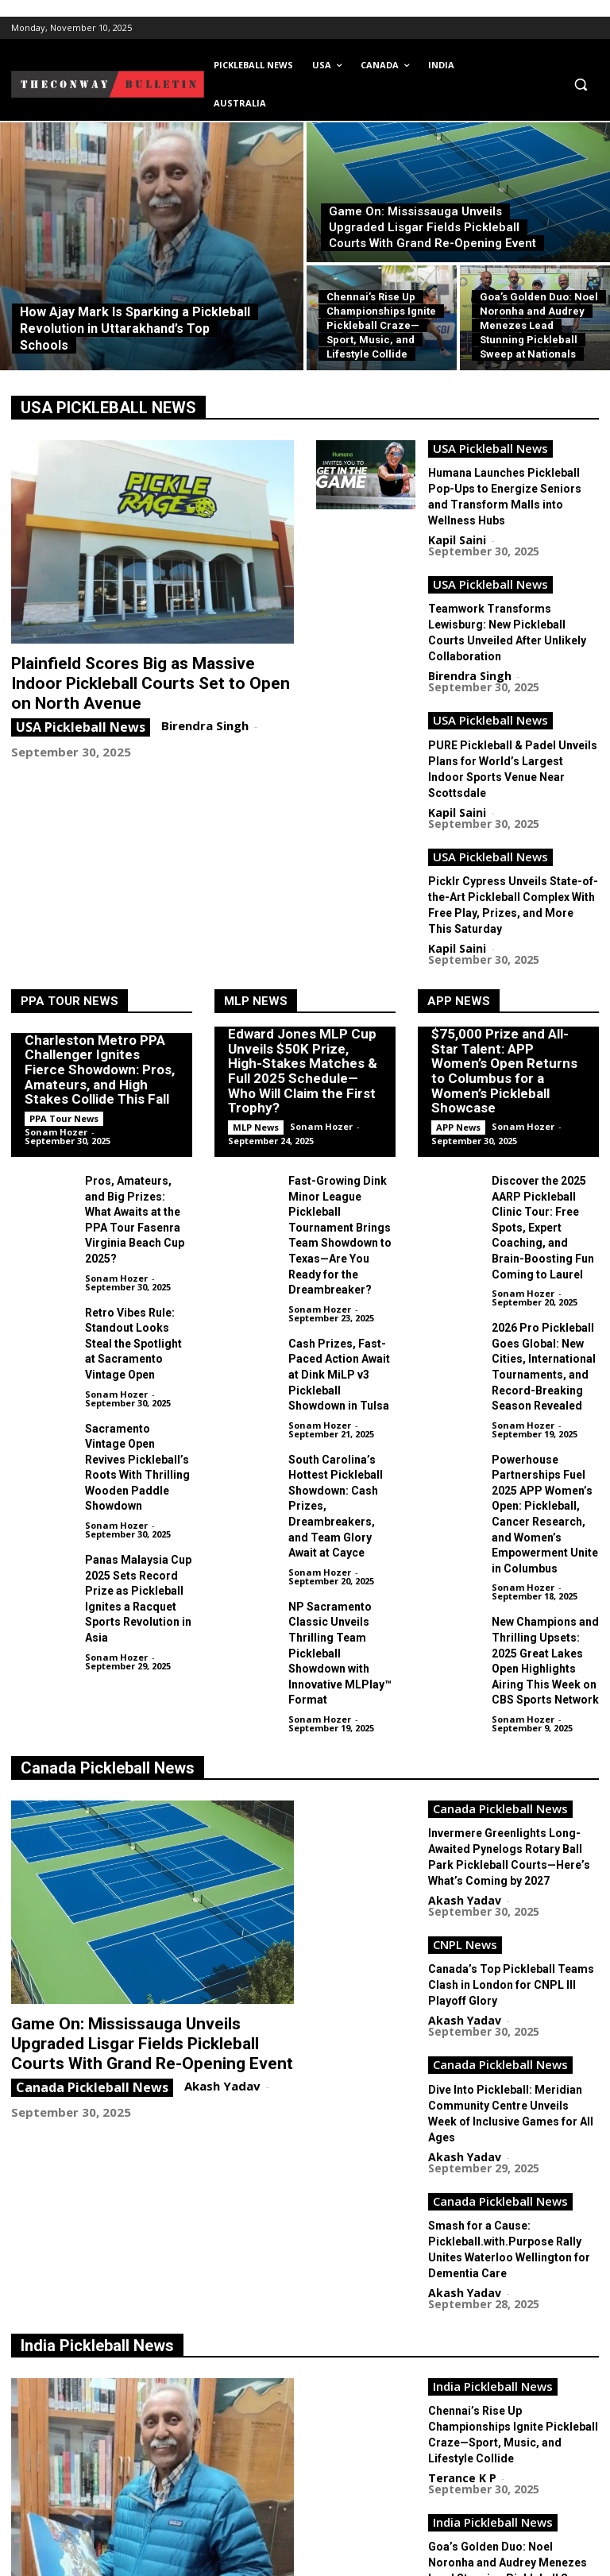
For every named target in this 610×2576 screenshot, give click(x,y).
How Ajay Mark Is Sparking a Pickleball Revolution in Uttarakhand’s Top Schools (137, 2342)
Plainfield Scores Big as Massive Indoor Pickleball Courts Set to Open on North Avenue (134, 680)
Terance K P (199, 2372)
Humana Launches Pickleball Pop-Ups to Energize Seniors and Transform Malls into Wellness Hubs (511, 479)
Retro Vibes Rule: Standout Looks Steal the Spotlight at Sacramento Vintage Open (134, 1199)
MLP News (256, 889)
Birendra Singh (201, 718)
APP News (458, 889)
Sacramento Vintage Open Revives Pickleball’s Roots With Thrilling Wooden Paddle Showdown (136, 1304)
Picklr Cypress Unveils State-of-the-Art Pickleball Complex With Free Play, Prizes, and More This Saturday (511, 803)
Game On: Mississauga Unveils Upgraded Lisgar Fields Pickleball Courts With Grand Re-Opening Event (142, 1855)
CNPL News (465, 1746)
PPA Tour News (69, 889)
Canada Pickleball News (108, 1582)
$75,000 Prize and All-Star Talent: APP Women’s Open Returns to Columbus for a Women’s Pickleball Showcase (500, 961)
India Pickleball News (97, 2078)
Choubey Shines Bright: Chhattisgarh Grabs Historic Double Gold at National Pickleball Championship (511, 2366)
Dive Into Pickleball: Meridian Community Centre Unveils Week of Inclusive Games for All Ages (510, 1870)
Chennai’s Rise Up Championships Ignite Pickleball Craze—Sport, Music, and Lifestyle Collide (513, 2150)
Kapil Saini (457, 512)
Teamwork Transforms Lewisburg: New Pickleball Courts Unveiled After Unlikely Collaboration (513, 587)
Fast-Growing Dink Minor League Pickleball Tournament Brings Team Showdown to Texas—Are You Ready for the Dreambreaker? (339, 1108)
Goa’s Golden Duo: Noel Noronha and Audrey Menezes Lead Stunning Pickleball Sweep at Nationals (512, 2258)
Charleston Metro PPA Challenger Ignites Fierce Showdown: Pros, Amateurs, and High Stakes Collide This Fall (101, 959)
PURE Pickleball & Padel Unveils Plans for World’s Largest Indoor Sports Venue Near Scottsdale (502, 695)
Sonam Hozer (56, 1020)
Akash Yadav (218, 1893)
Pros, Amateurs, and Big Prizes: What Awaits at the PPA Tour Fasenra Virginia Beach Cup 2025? (138, 1094)
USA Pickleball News (80, 720)
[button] (580, 84)
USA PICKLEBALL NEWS (108, 407)
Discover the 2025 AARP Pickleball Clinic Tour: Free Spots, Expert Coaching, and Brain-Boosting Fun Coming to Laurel (542, 1101)
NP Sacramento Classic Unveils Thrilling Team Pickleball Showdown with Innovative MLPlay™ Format (342, 1449)
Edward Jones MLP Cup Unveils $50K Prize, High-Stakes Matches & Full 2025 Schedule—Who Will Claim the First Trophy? (303, 968)
